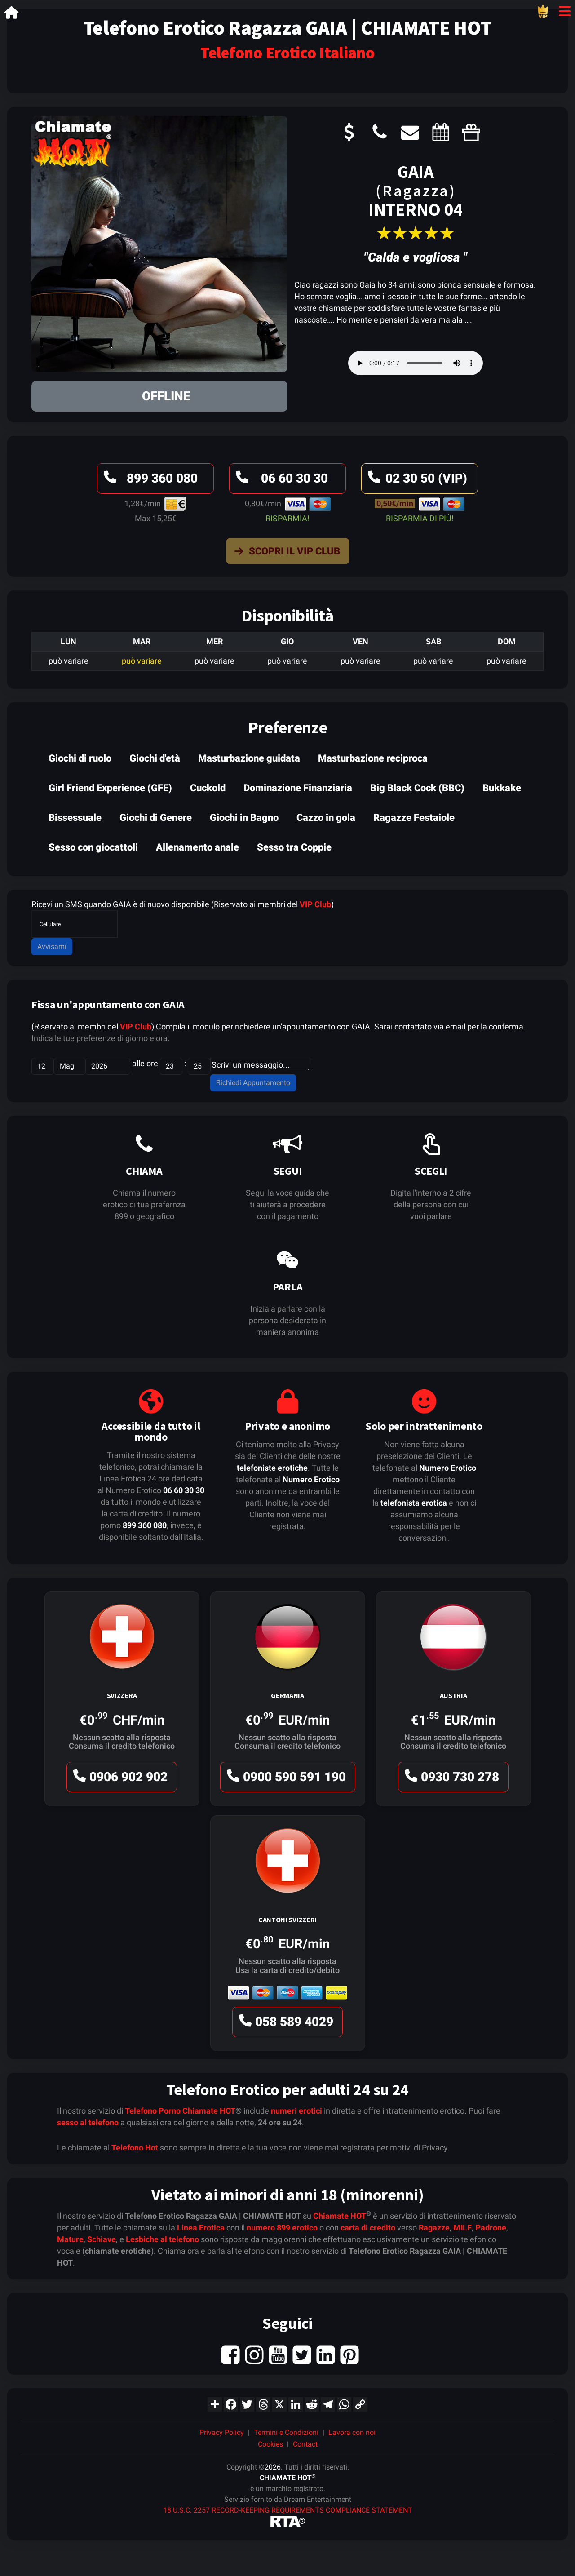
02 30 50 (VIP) (416, 480)
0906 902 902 (119, 1779)
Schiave (101, 2239)
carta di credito (368, 2227)
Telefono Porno (153, 2110)
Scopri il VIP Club (285, 553)
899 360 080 (149, 480)
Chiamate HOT (208, 2110)
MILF (462, 2227)
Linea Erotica (201, 2227)
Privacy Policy (221, 2432)
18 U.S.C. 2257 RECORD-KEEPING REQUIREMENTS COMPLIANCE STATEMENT (287, 2510)
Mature (70, 2239)
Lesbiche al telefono (162, 2239)
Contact (305, 2444)
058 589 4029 (284, 2024)
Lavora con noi (352, 2432)
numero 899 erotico (282, 2227)
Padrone (490, 2227)
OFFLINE (166, 396)
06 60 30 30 (280, 480)
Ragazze (434, 2227)
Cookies (270, 2444)
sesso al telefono (88, 2122)
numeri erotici (296, 2110)
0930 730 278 (450, 1779)
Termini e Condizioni (286, 2432)
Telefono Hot (134, 2147)
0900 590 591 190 (285, 1779)
